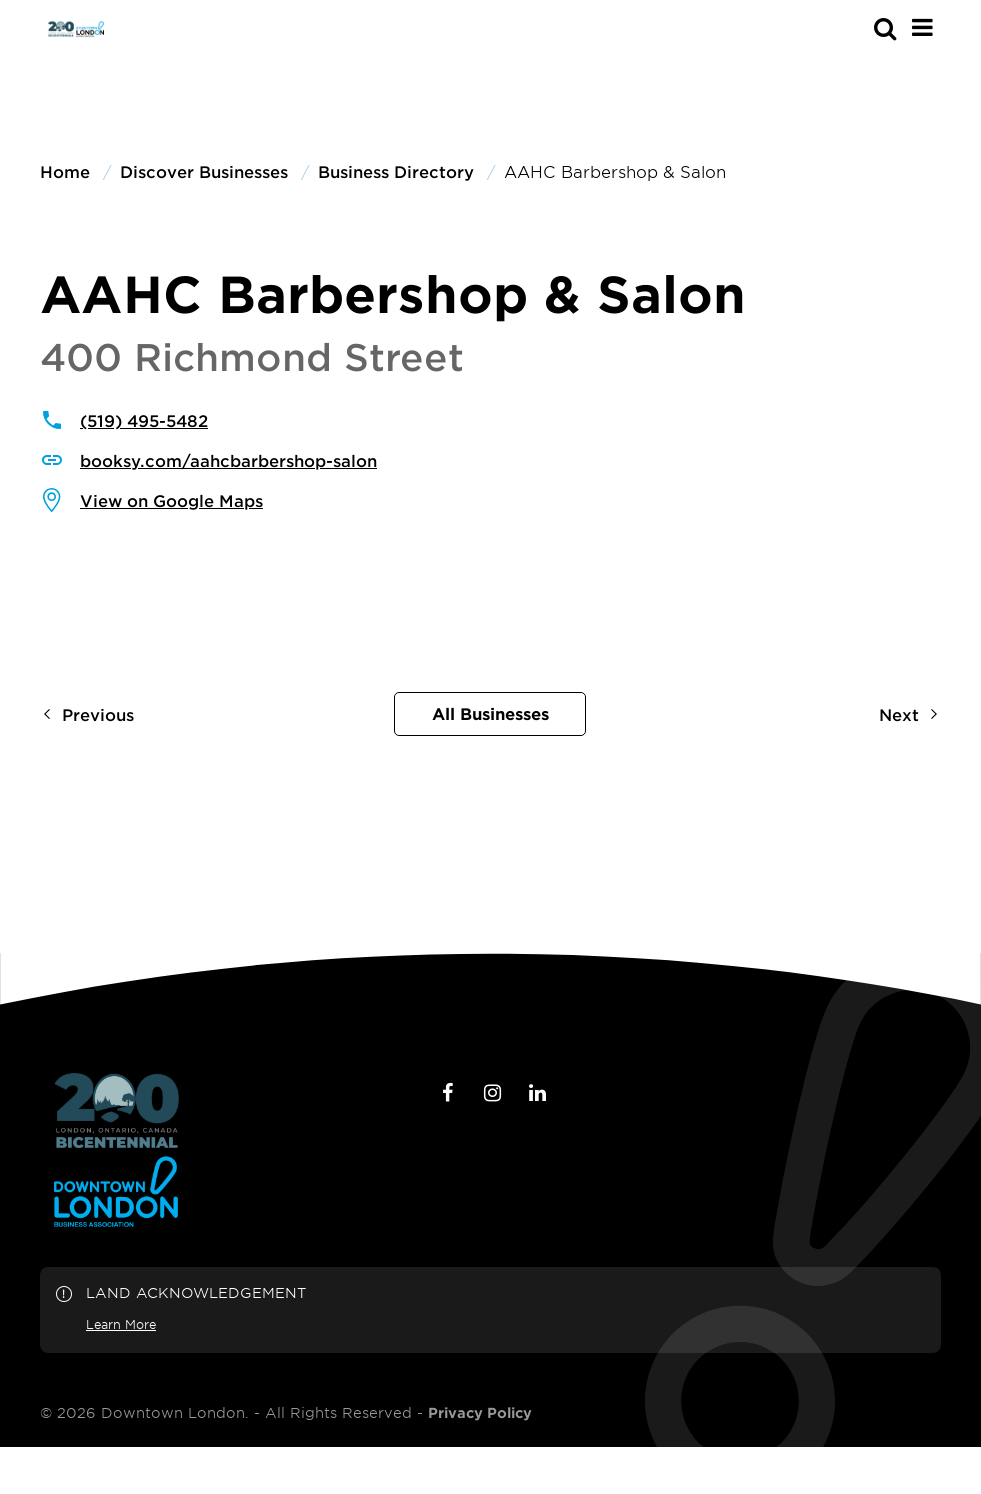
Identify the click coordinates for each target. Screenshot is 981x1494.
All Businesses (490, 713)
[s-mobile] (849, 28)
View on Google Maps (171, 500)
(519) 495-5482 (144, 420)
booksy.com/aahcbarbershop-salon (228, 460)
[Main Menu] (922, 27)
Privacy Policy (480, 1413)
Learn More (121, 1324)
